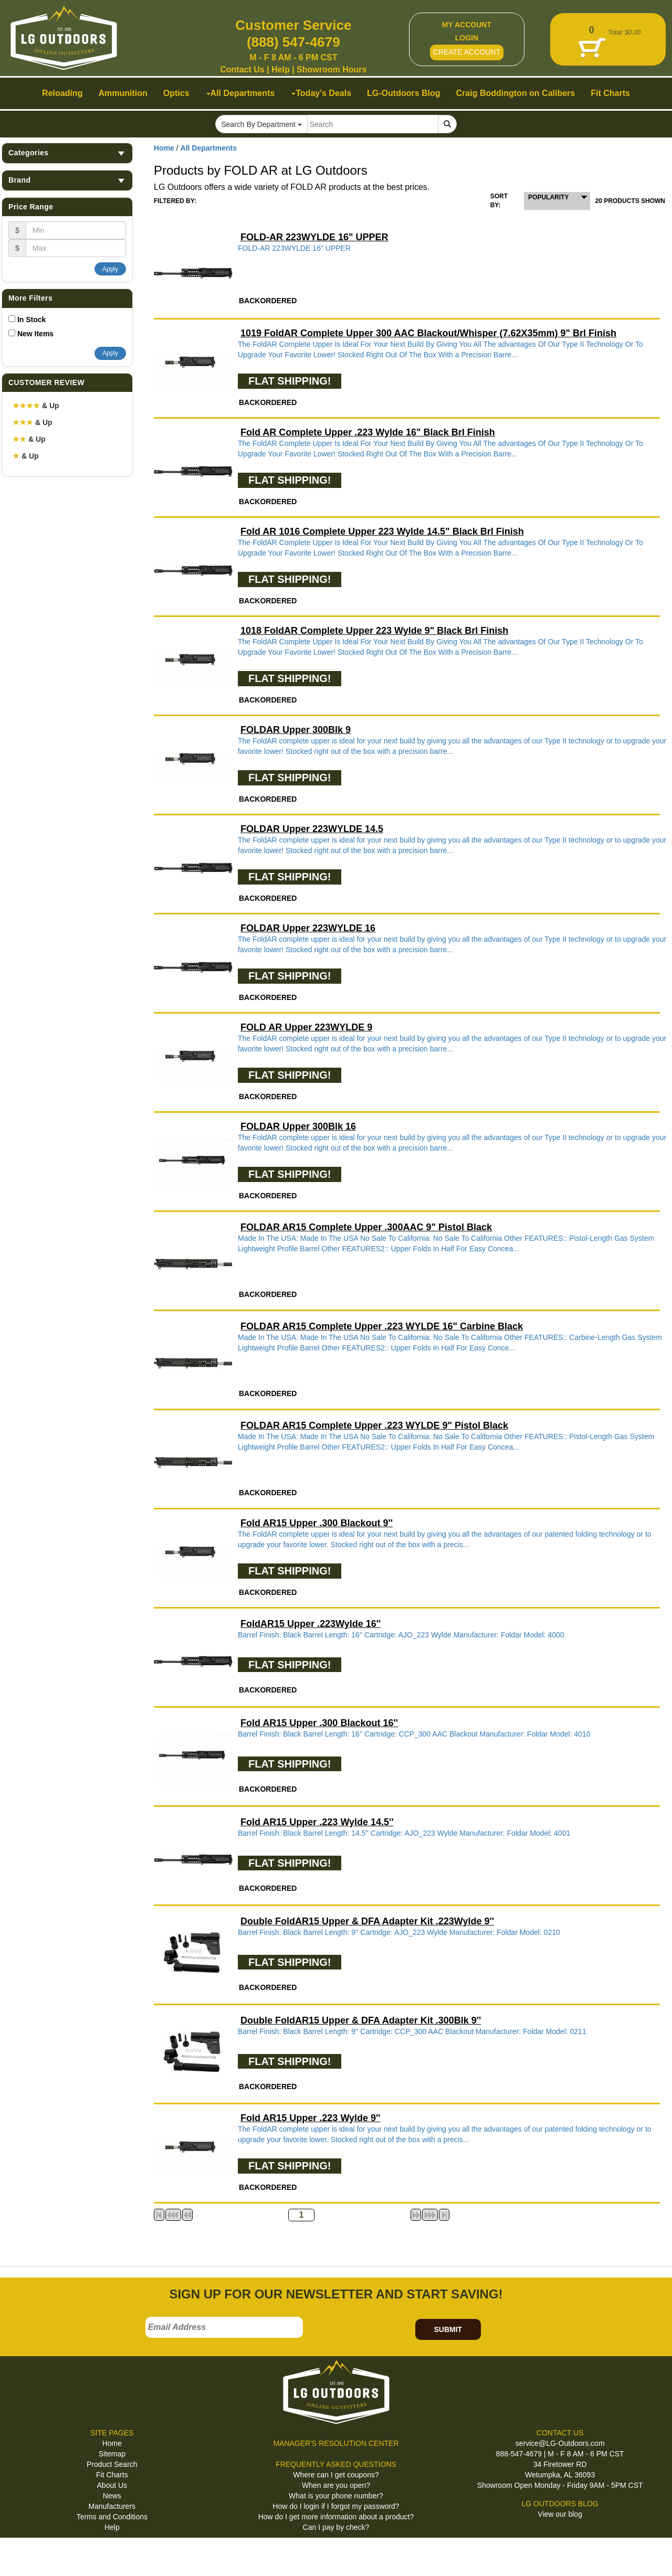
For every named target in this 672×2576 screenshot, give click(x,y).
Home (164, 148)
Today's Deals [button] (321, 93)
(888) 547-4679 (293, 42)
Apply (110, 269)
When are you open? (336, 2485)
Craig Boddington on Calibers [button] (515, 93)
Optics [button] (176, 93)
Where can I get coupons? (336, 2475)
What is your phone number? (336, 2496)
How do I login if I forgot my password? (335, 2506)
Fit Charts (112, 2475)
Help (280, 69)
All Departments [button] (240, 93)
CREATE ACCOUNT (466, 52)
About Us (112, 2485)
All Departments (209, 148)
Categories (67, 153)
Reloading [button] (62, 93)
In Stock (31, 319)
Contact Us (242, 69)
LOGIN (466, 38)
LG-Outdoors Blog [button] (403, 93)
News (112, 2496)
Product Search (112, 2464)
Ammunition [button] (122, 93)
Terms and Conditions (112, 2517)
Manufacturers (112, 2506)
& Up (36, 405)
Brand (67, 180)
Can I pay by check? (336, 2527)
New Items (35, 333)
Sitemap (112, 2454)
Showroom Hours (331, 69)
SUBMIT (448, 2329)
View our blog (560, 2514)
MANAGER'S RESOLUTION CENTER (335, 2443)
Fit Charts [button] (610, 93)
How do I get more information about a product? (336, 2517)
